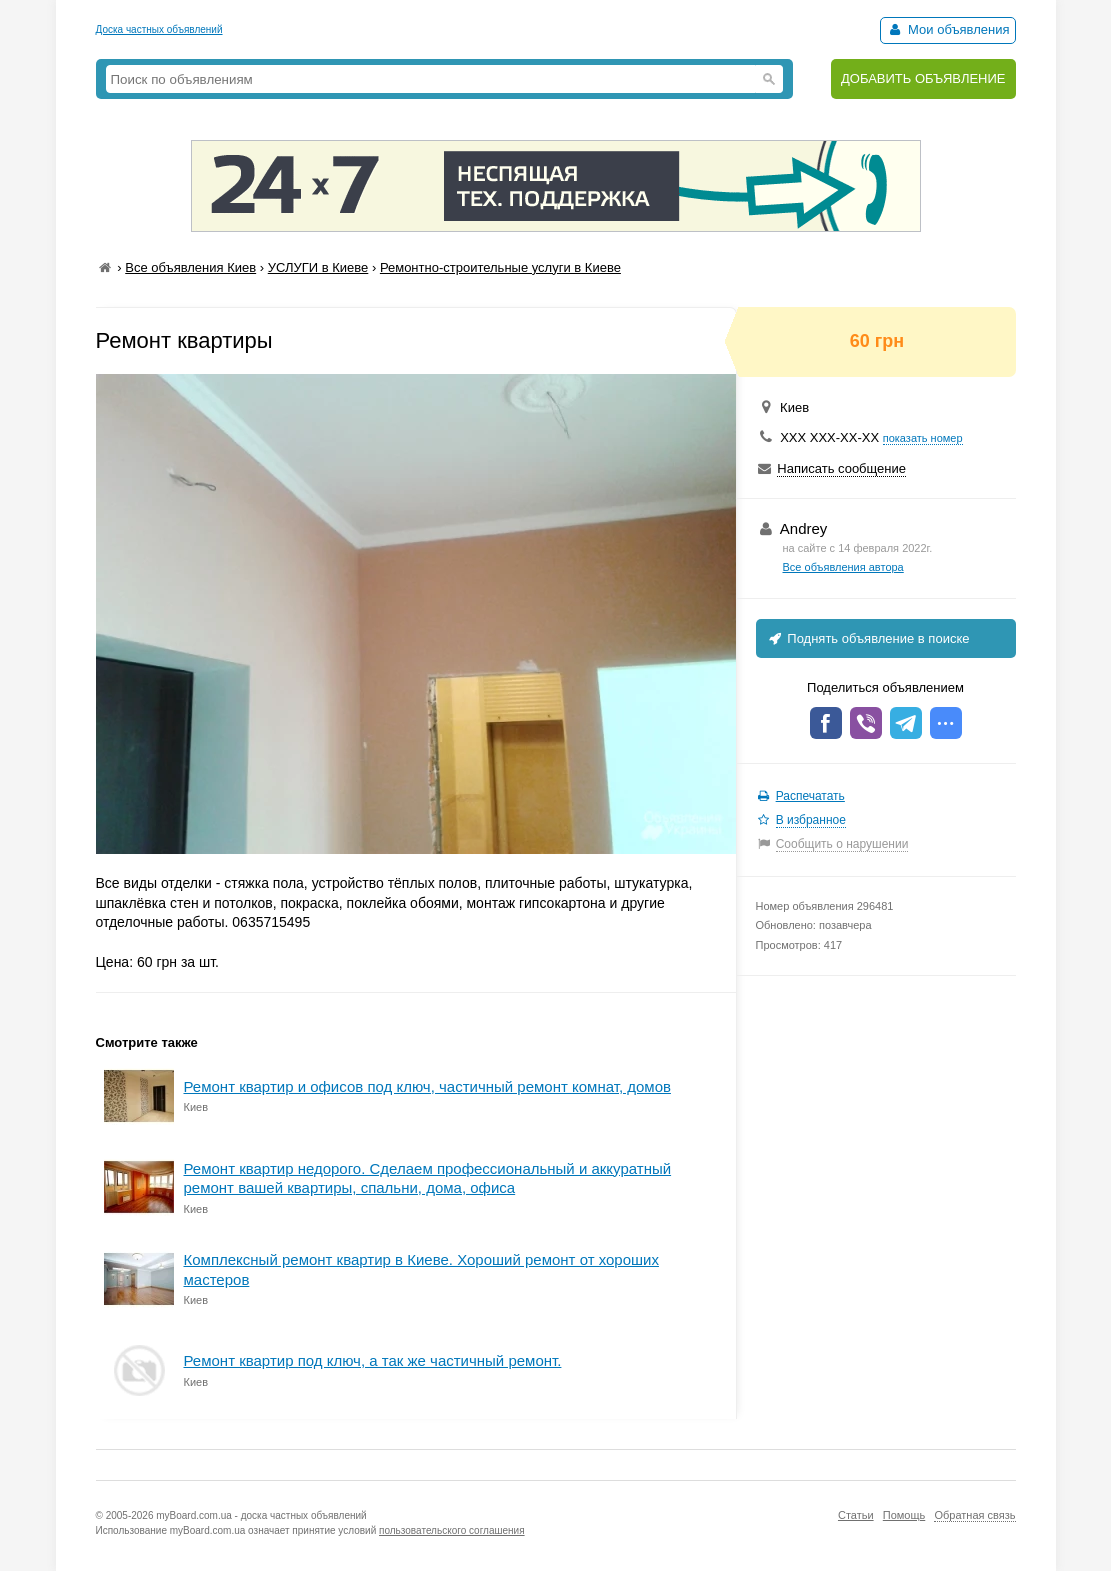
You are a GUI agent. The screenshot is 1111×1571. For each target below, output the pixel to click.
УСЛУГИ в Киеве (318, 267)
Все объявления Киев (190, 267)
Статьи (856, 1515)
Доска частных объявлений (159, 29)
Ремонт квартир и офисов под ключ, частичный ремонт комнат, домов (427, 1086)
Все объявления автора (843, 567)
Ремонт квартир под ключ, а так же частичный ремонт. (373, 1360)
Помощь (904, 1515)
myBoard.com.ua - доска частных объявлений (261, 1515)
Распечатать (810, 796)
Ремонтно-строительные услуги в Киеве (500, 267)
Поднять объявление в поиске (868, 638)
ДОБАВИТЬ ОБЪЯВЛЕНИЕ (923, 78)
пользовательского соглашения (452, 1530)
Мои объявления (947, 29)
